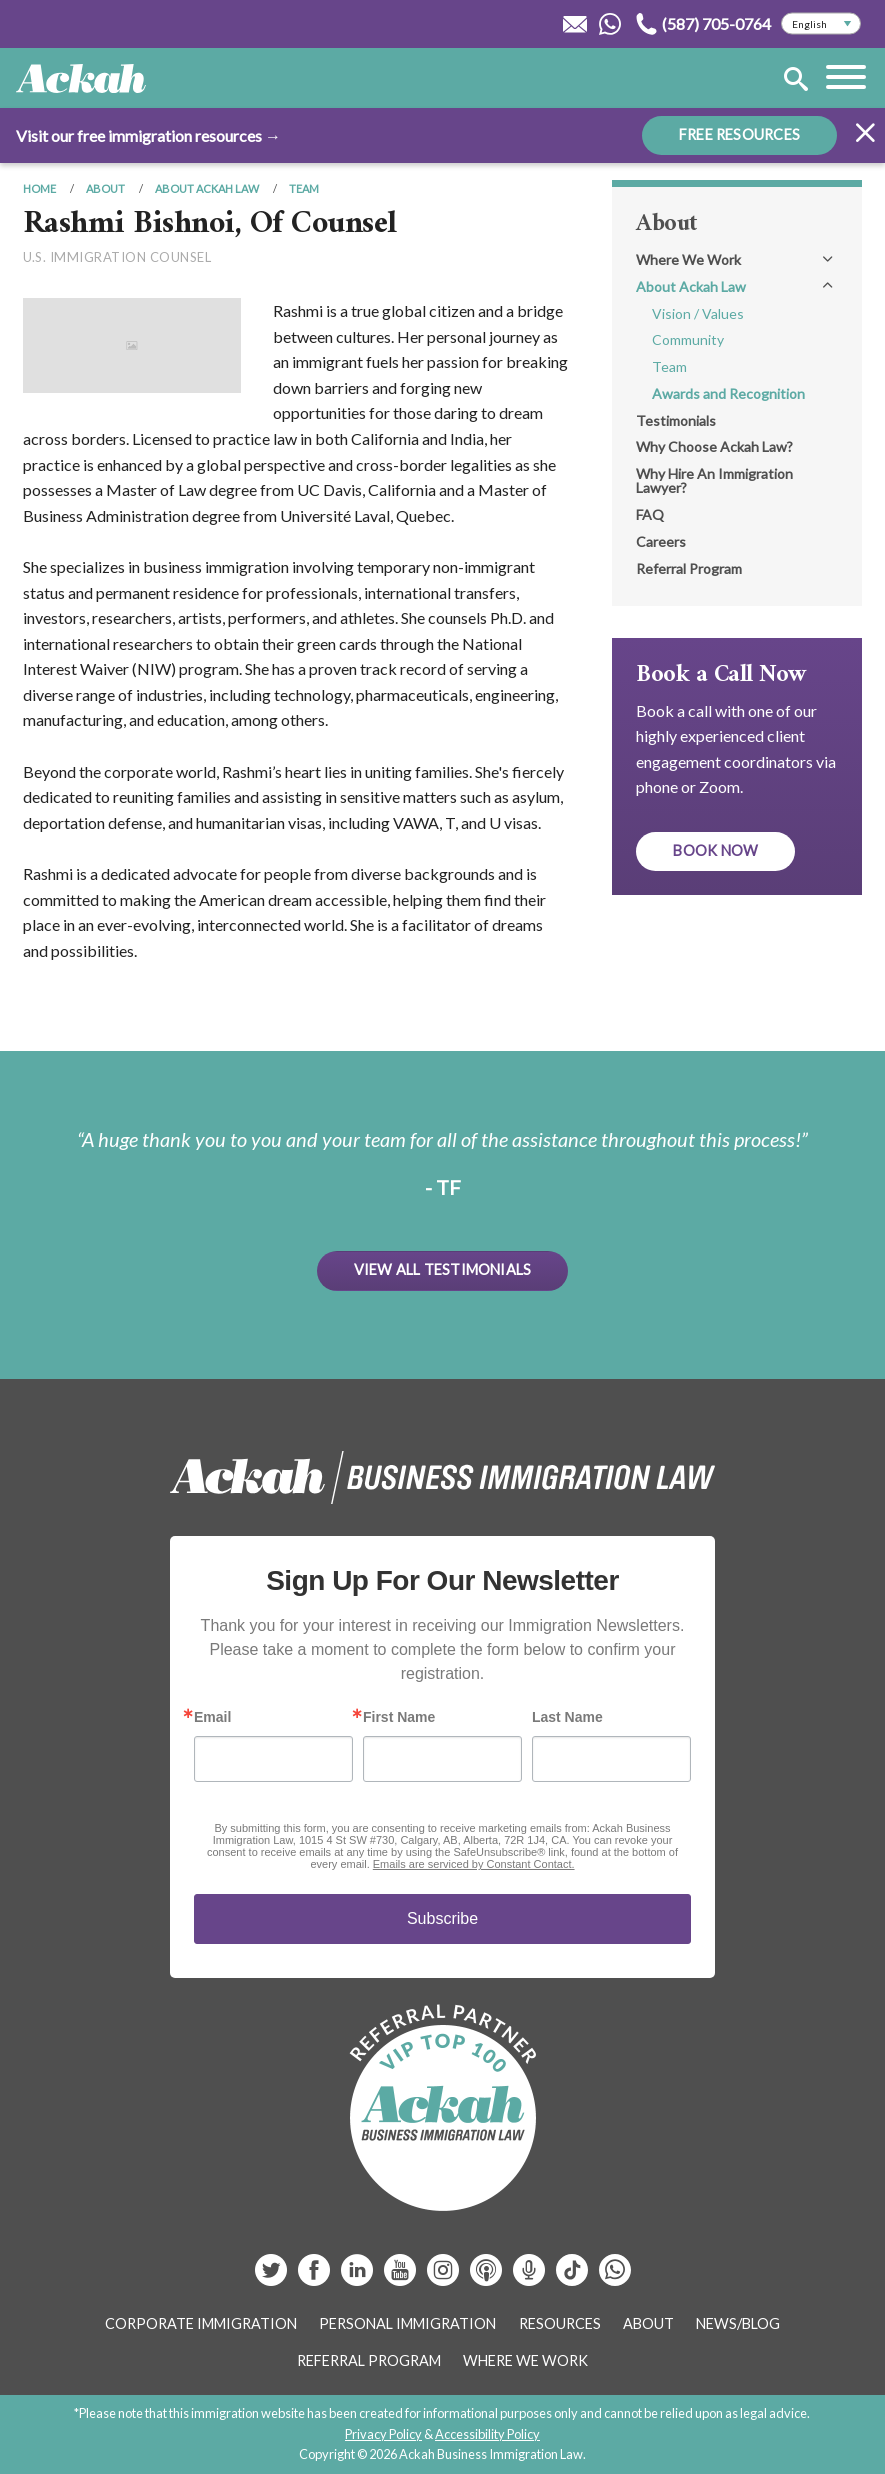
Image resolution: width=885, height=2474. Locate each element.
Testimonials (676, 420)
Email (212, 1717)
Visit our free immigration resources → (148, 135)
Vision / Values (698, 313)
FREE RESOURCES (739, 134)
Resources (560, 2323)
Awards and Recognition (728, 393)
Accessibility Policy (487, 2434)
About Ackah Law (207, 188)
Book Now (715, 850)
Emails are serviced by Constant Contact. (474, 1864)
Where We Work (688, 259)
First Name (399, 1717)
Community (688, 339)
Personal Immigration (407, 2323)
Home (39, 188)
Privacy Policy (383, 2434)
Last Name (567, 1717)
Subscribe (442, 1918)
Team (304, 188)
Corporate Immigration (201, 2323)
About (105, 188)
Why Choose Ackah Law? (714, 446)
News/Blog (738, 2323)
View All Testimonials (443, 1269)
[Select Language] (821, 24)
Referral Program (689, 568)
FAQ (650, 514)
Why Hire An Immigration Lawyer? (714, 480)
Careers (661, 541)
